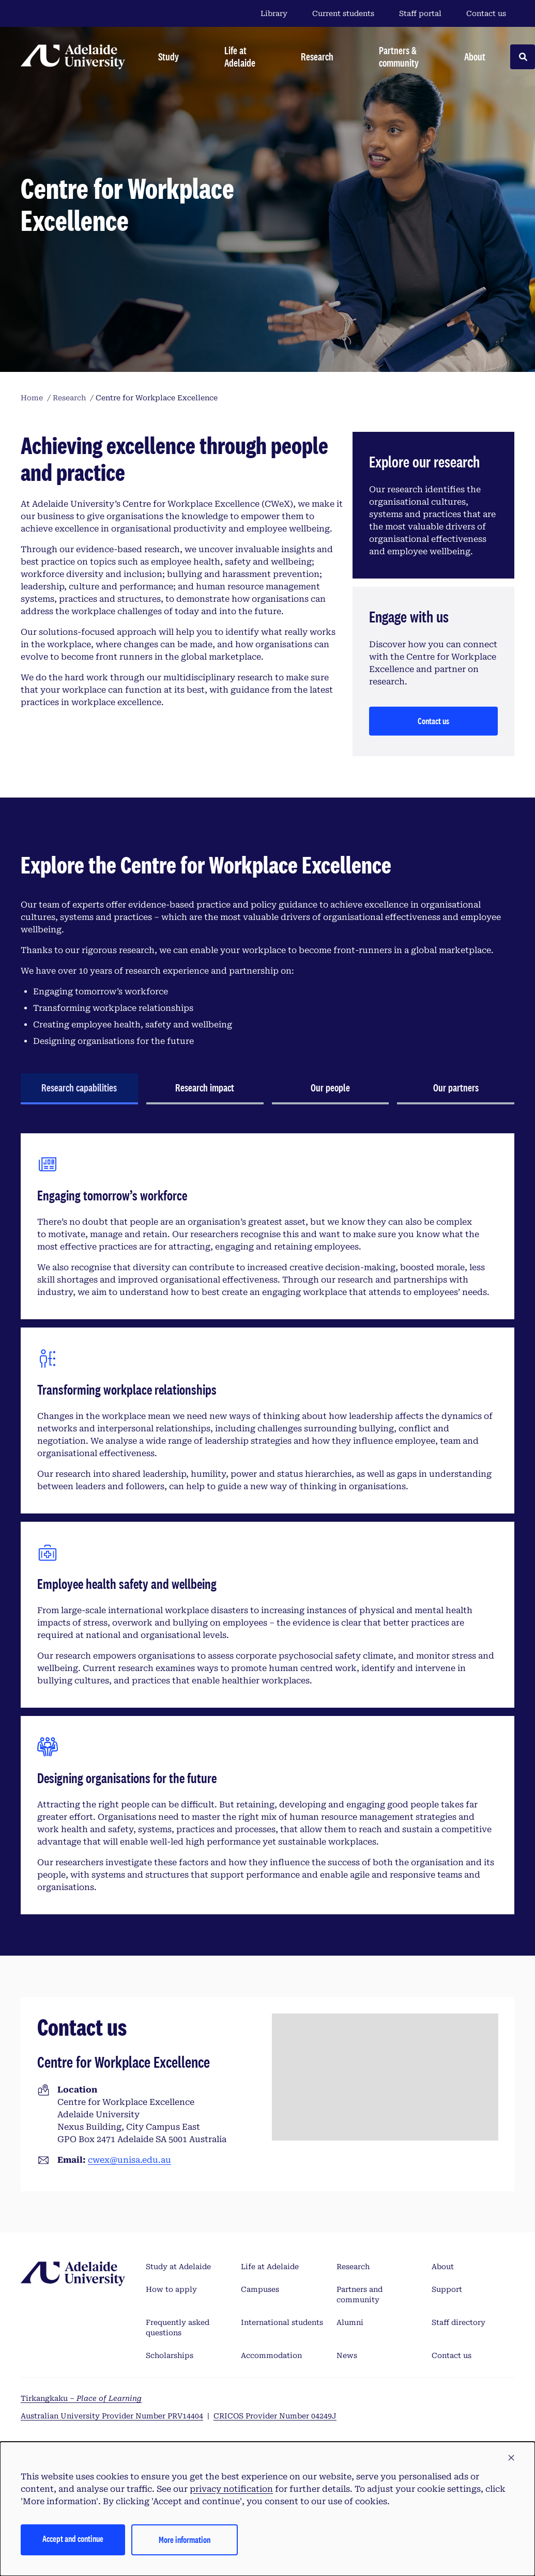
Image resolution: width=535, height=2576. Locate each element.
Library (274, 13)
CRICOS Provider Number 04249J (275, 2416)
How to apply (171, 2289)
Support (447, 2289)
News (347, 2355)
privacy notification (231, 2489)
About (443, 2266)
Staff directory (458, 2322)
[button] (511, 2458)
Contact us (486, 13)
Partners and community (360, 2294)
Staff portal (420, 13)
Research (353, 2266)
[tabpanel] (267, 1524)
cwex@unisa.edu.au (129, 2160)
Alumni (350, 2322)
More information (184, 2540)
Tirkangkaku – (81, 2398)
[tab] (79, 1088)
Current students (343, 13)
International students (282, 2322)
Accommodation (271, 2355)
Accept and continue (72, 2538)
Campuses (260, 2289)
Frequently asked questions (177, 2327)
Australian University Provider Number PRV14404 (112, 2416)
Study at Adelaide (178, 2266)
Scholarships (169, 2355)
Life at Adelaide (270, 2266)
